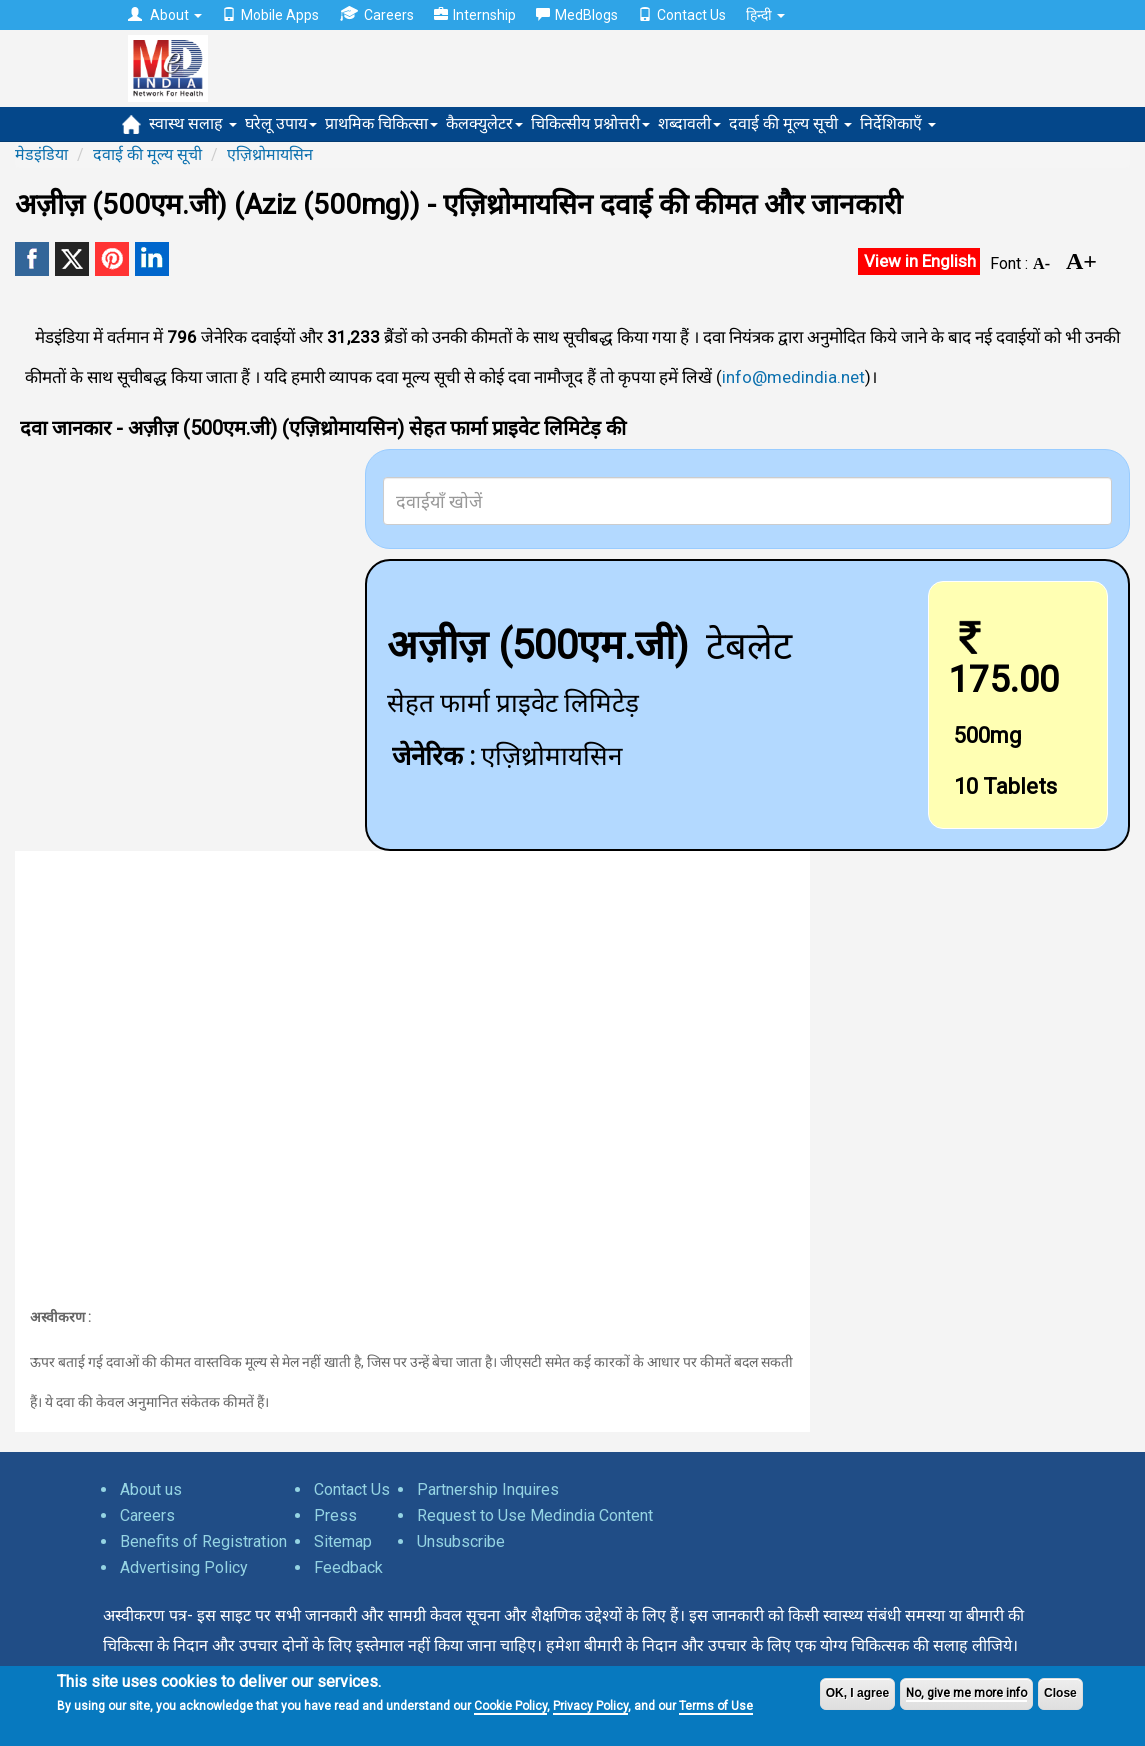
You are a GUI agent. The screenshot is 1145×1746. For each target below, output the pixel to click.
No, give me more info (966, 1693)
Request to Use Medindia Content (535, 1515)
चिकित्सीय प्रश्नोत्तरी (590, 123)
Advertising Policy (184, 1567)
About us (151, 1489)
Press (335, 1515)
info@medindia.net (793, 377)
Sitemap (343, 1541)
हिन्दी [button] (765, 15)
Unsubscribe (461, 1541)
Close (1060, 1693)
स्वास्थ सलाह (193, 123)
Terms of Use (716, 1706)
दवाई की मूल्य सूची (790, 123)
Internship (475, 15)
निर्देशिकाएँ (898, 123)
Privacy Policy (590, 1706)
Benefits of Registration (203, 1541)
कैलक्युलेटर (484, 123)
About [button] (165, 15)
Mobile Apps (270, 15)
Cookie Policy (510, 1706)
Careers (376, 14)
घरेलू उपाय (281, 123)
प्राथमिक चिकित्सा (381, 123)
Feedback (348, 1567)
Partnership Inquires (488, 1489)
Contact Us (682, 15)
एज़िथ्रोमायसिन (270, 154)
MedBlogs (577, 15)
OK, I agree (857, 1693)
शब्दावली (689, 123)
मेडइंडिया (41, 154)
